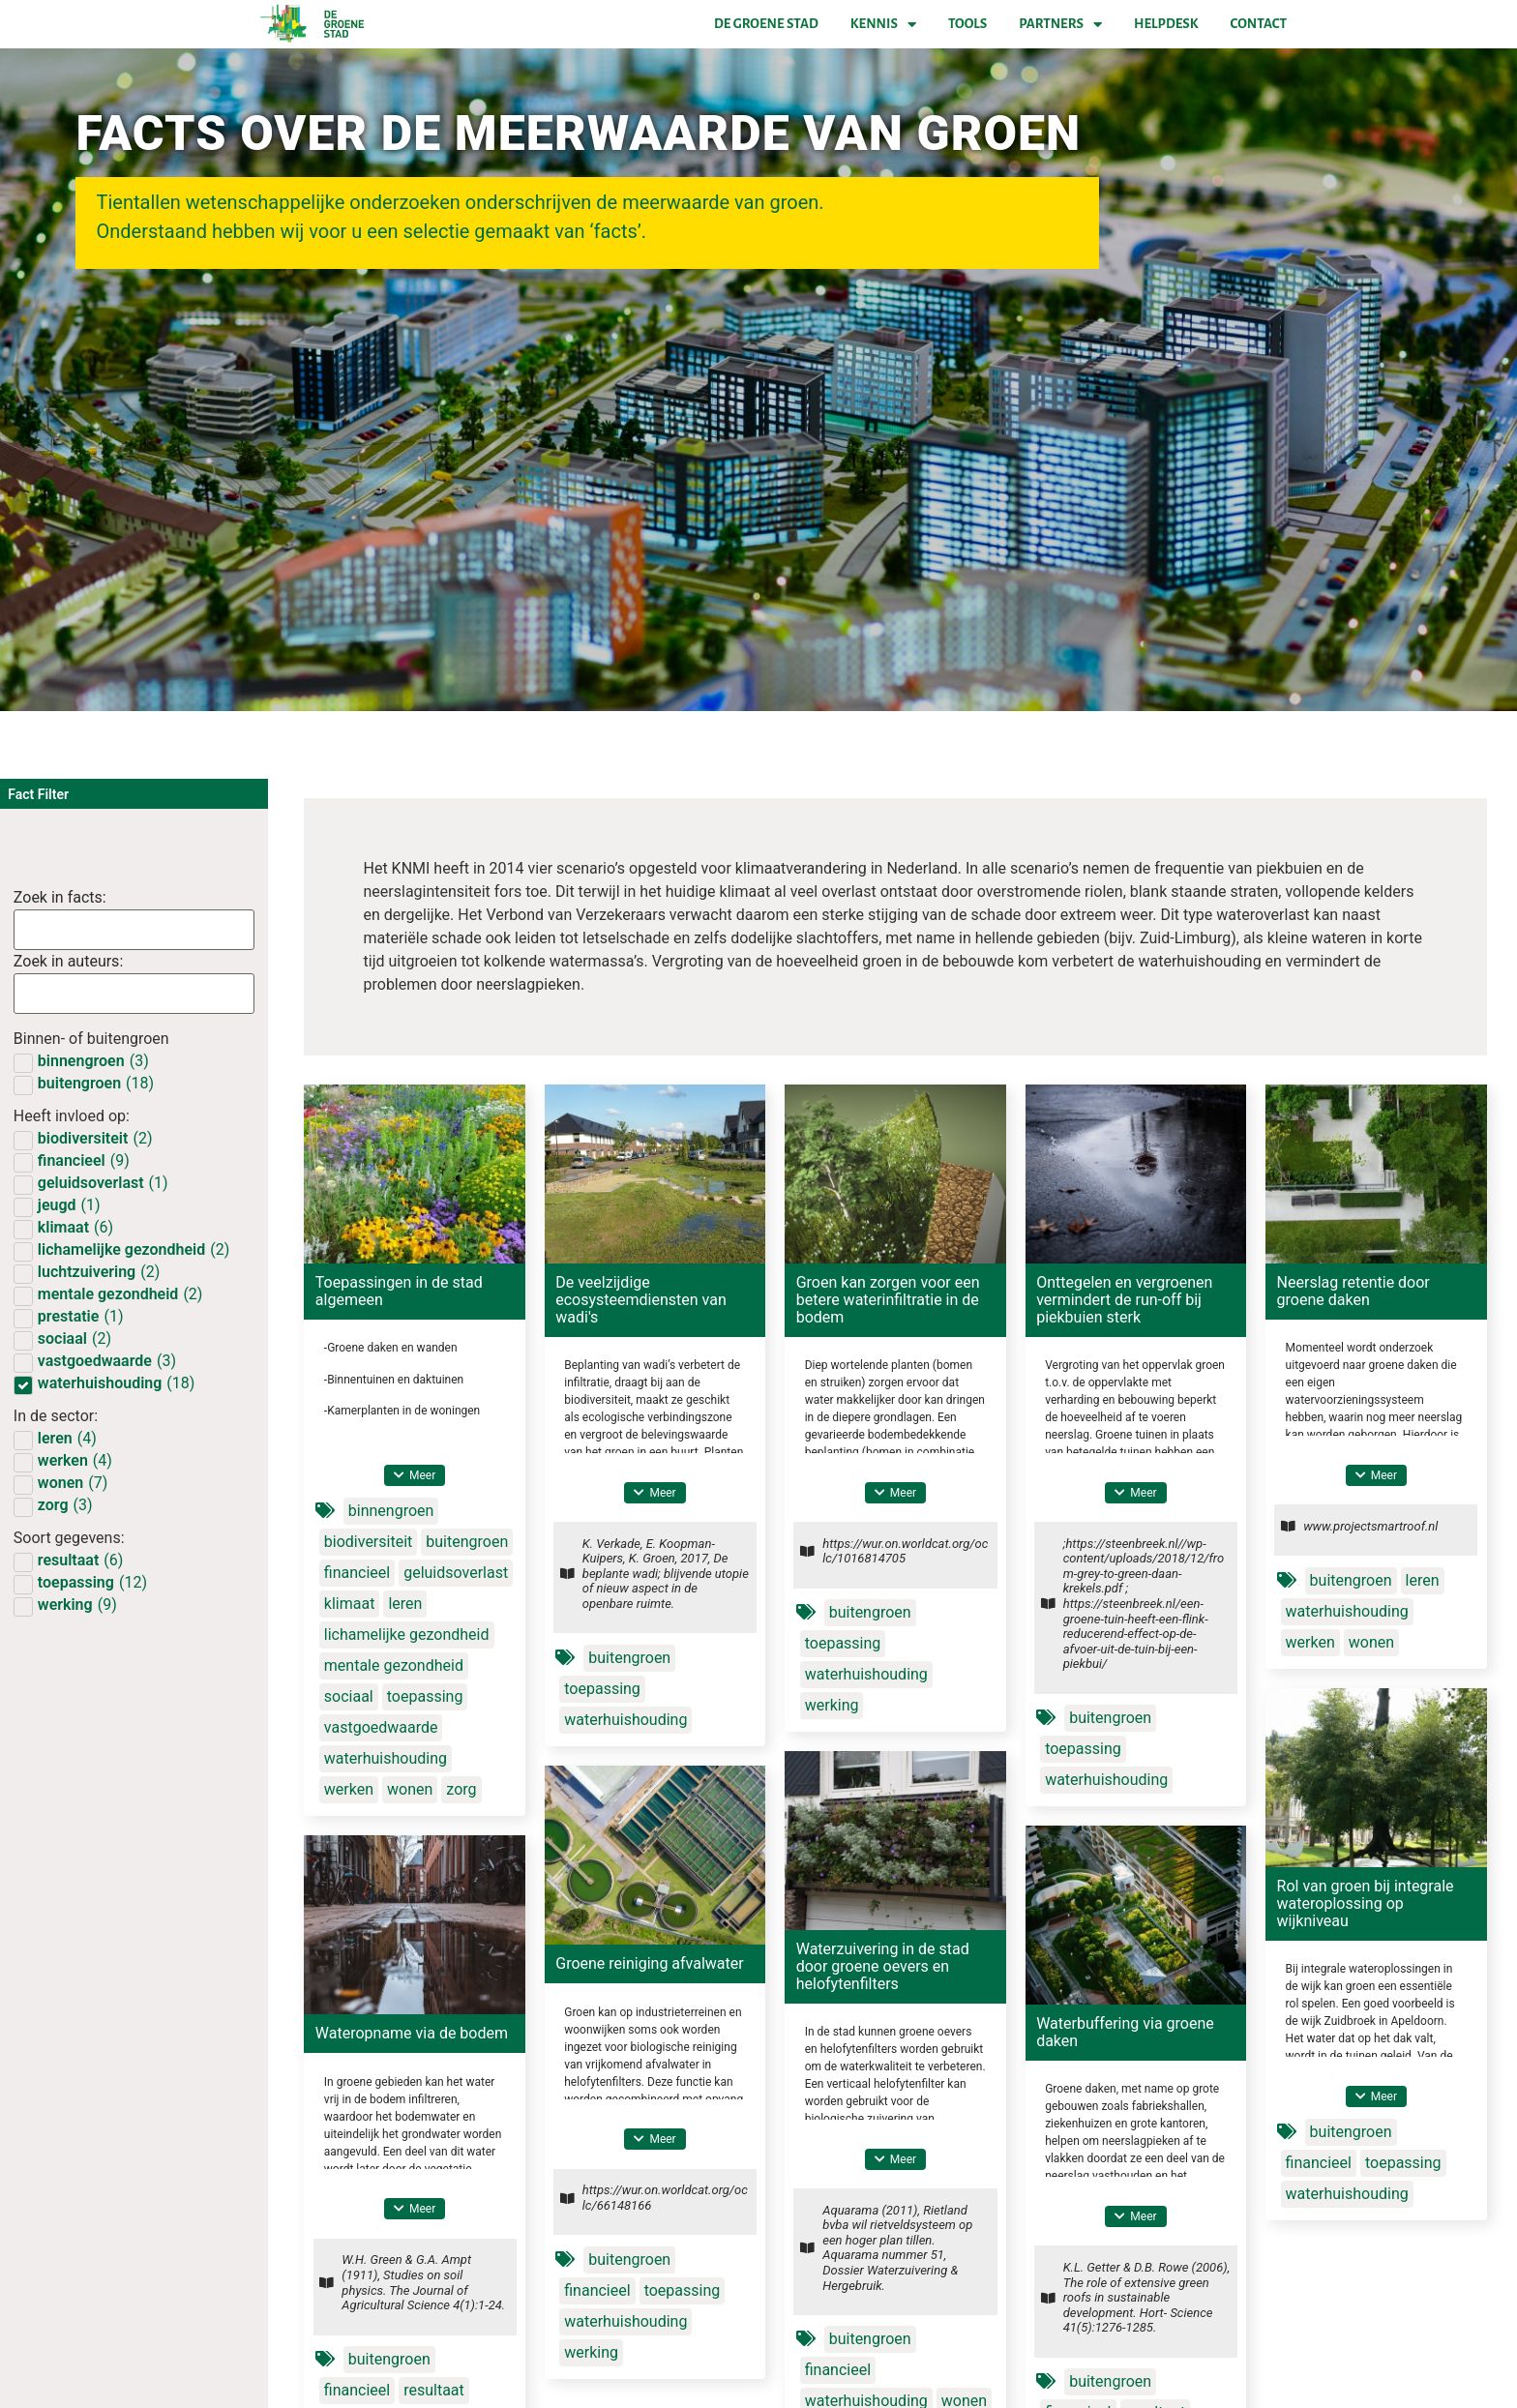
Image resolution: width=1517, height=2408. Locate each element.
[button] (414, 1475)
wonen (409, 1789)
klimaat (349, 1603)
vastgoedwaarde (381, 1727)
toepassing (425, 1696)
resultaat (433, 2390)
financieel (357, 1572)
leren (405, 1603)
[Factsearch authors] (134, 993)
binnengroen (391, 1510)
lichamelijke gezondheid (407, 1634)
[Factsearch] (134, 929)
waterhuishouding (385, 1758)
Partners (1060, 24)
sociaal (348, 1696)
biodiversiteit (368, 1541)
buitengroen (467, 1541)
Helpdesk (1166, 23)
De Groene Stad (766, 23)
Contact (1259, 23)
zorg (461, 1789)
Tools (967, 23)
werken (348, 1789)
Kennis (883, 24)
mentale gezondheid (393, 1665)
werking (832, 1705)
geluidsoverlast (455, 1572)
